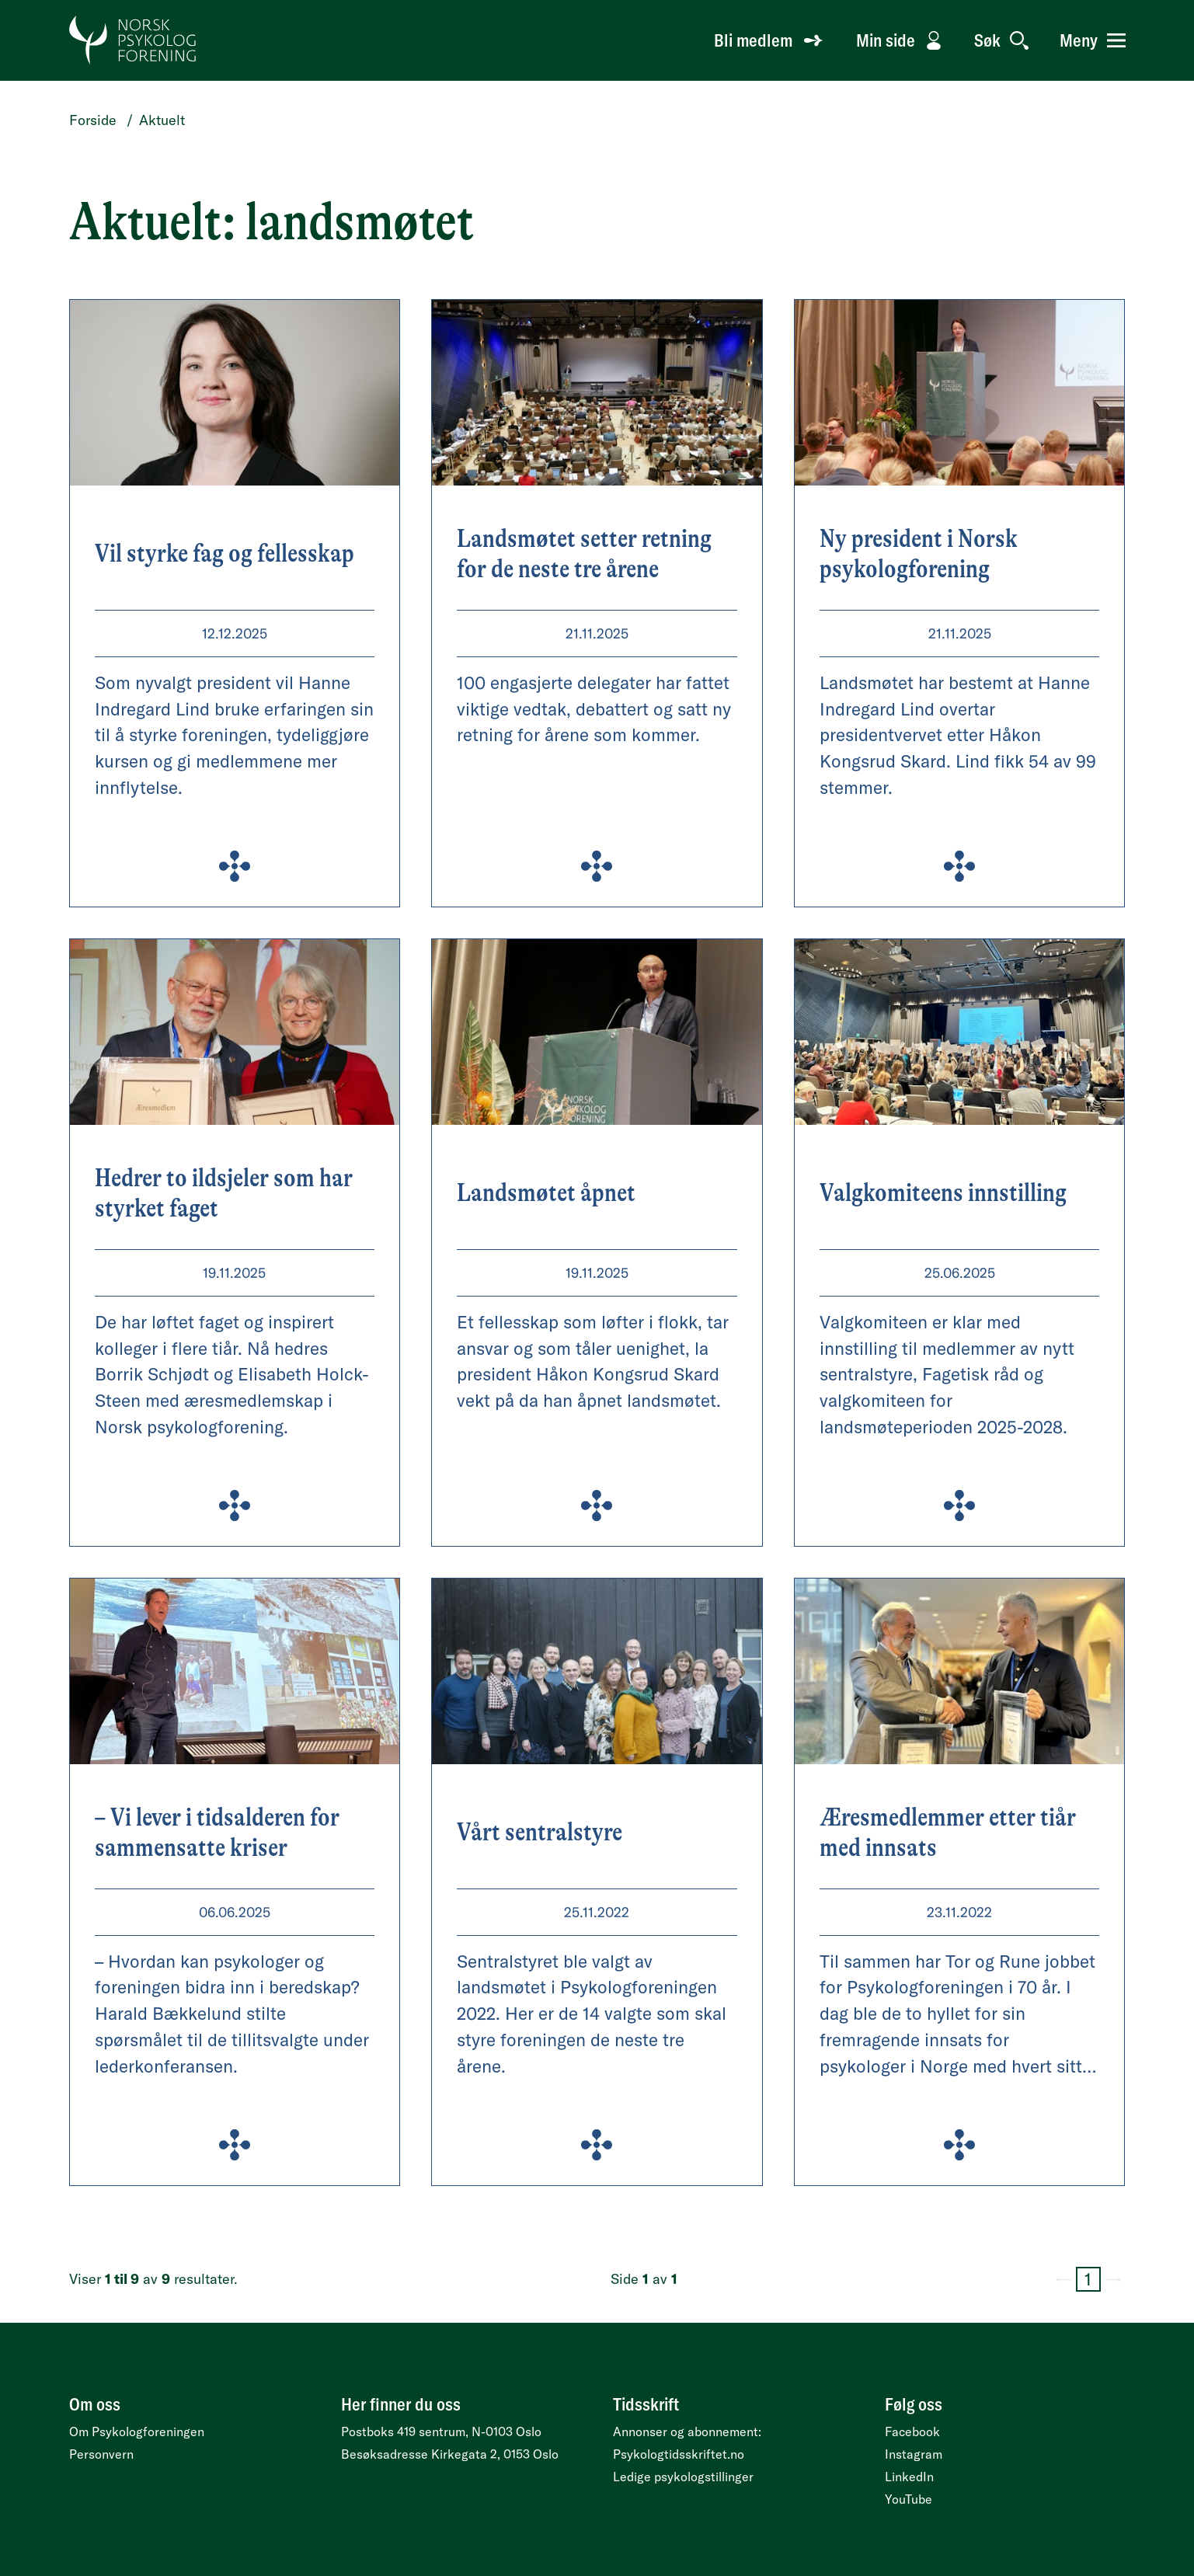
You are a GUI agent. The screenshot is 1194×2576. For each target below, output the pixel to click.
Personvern (101, 2454)
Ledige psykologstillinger (683, 2476)
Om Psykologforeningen (136, 2431)
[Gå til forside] (133, 40)
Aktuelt (162, 120)
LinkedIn (909, 2476)
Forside (93, 120)
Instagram (913, 2454)
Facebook (912, 2431)
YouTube (908, 2499)
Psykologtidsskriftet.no (678, 2454)
